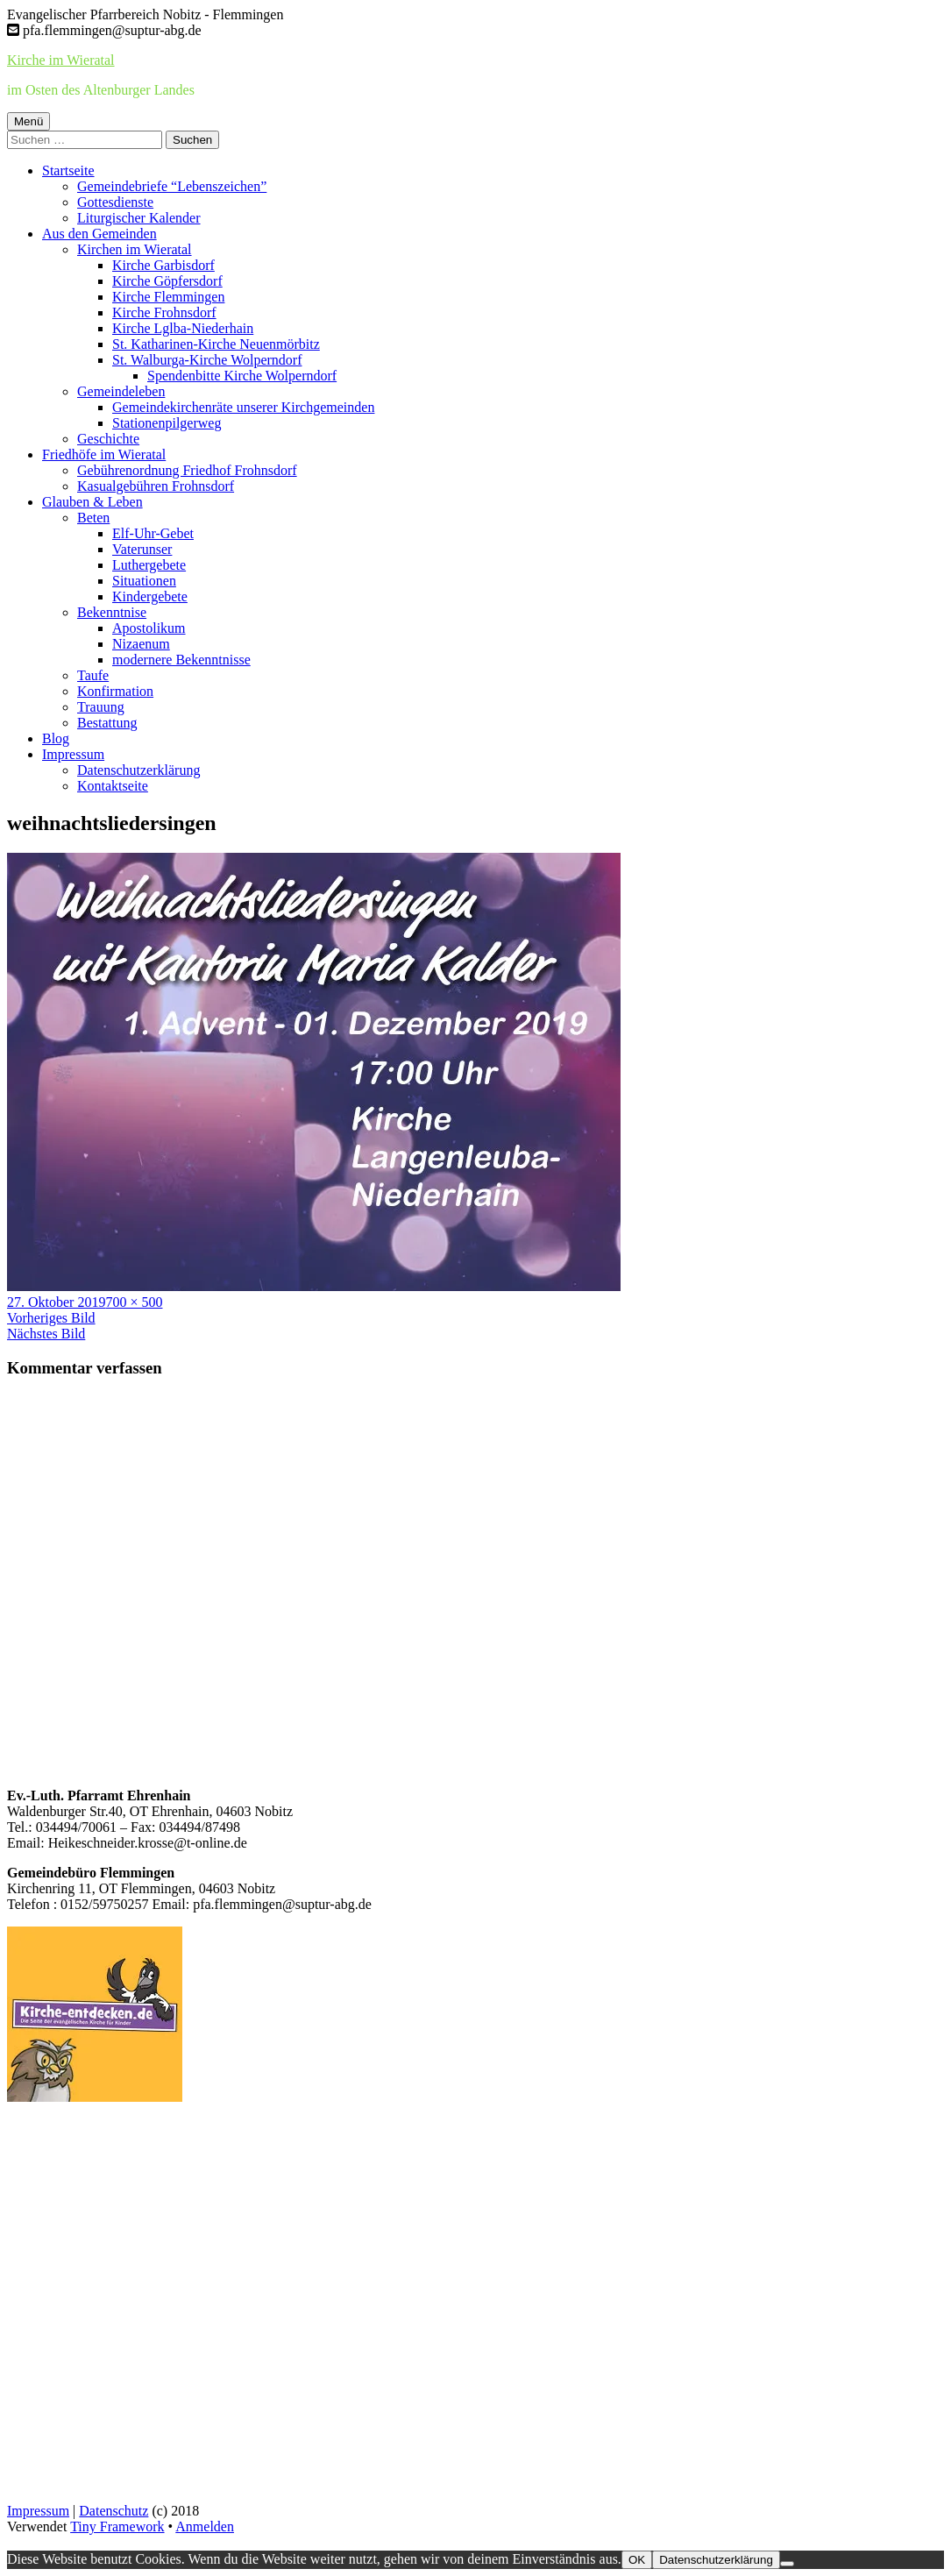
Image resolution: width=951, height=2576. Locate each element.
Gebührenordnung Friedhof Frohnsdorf (187, 470)
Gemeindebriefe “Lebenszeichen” (171, 186)
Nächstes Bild (46, 1333)
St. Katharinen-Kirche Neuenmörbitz (216, 344)
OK (636, 2559)
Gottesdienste (115, 202)
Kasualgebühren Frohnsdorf (155, 486)
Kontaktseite (112, 785)
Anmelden (204, 2526)
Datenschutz (113, 2510)
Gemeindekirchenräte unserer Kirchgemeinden (243, 407)
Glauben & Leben (92, 501)
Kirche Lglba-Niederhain (182, 328)
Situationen (144, 580)
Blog (55, 738)
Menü (28, 121)
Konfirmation (115, 691)
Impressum (73, 754)
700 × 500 (133, 1302)
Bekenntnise (111, 612)
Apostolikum (149, 628)
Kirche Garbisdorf (163, 265)
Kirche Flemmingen (168, 296)
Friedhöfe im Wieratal (104, 454)
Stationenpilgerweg (166, 422)
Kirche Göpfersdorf (167, 280)
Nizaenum (141, 643)
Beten (93, 517)
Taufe (93, 675)
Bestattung (107, 722)
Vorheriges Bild (51, 1317)
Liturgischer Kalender (139, 217)
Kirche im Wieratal (61, 60)
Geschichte (108, 438)
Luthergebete (149, 564)
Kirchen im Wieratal (134, 249)
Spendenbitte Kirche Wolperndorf (242, 375)
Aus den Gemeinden (99, 233)
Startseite (68, 170)
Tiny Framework (117, 2526)
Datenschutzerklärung (138, 770)
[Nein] (787, 2563)
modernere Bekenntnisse (181, 659)
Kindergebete (150, 596)
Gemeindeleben (121, 391)
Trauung (100, 706)
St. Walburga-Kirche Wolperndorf (207, 359)
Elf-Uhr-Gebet (153, 533)
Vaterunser (142, 549)
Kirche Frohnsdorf (164, 312)
